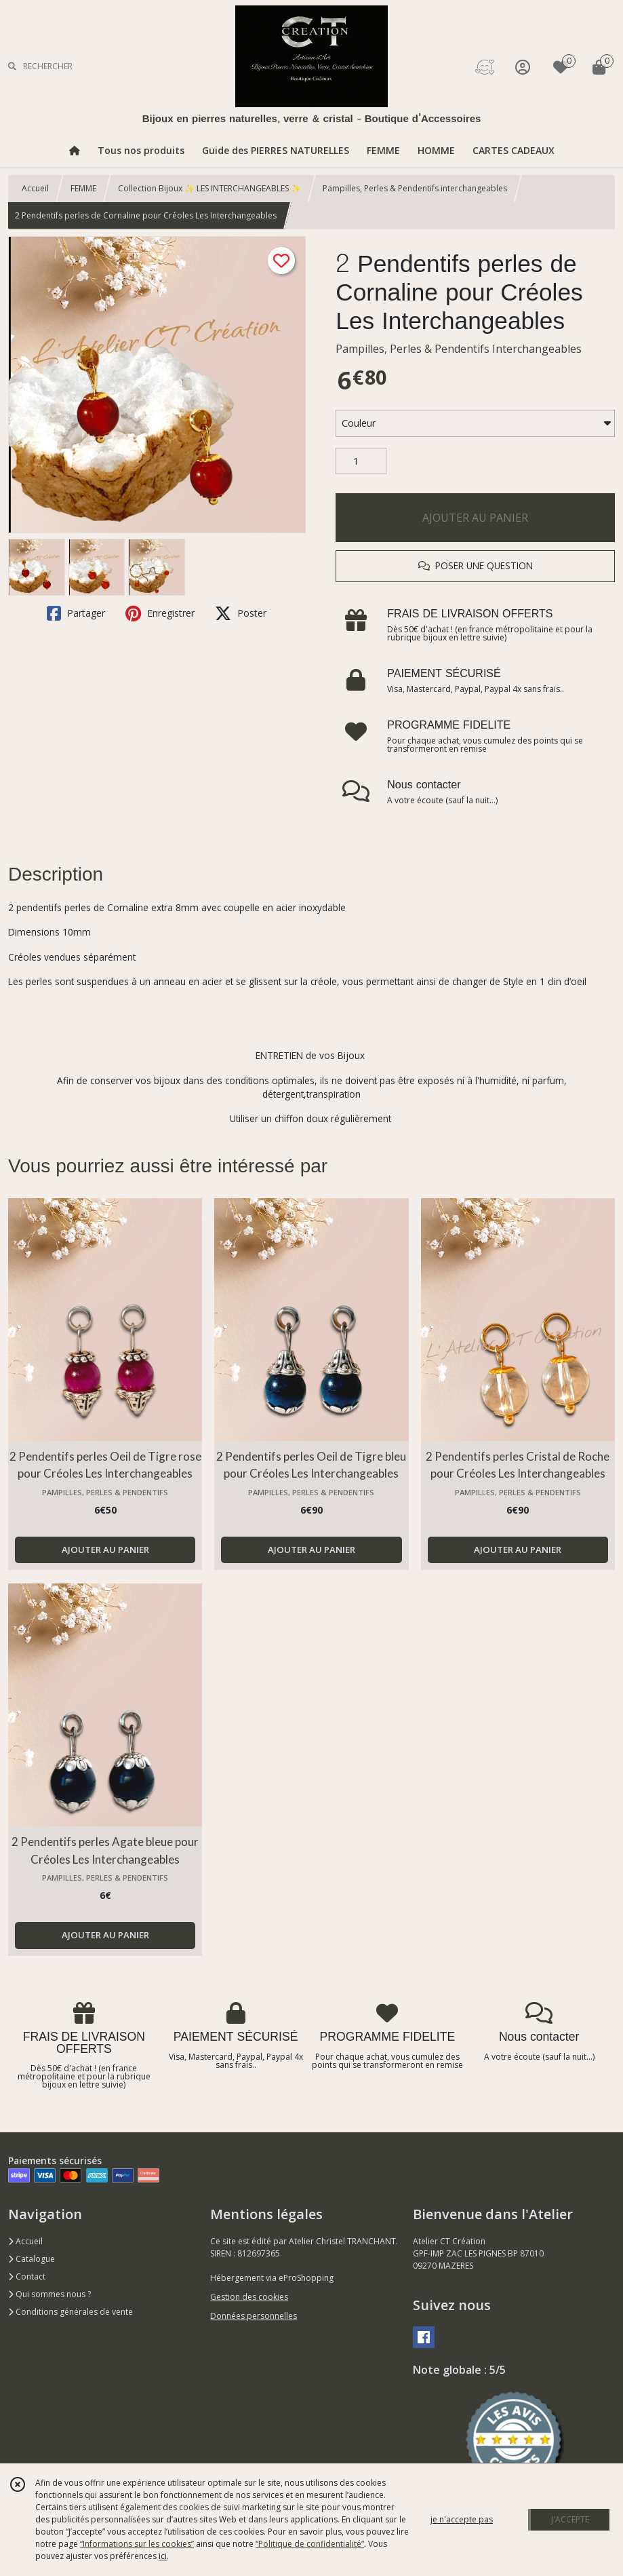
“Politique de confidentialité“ (310, 2544)
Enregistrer (160, 613)
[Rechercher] (12, 67)
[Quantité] (361, 461)
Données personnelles (253, 2316)
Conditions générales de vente (70, 2312)
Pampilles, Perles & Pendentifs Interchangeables (459, 348)
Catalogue (31, 2259)
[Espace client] (522, 66)
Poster (240, 613)
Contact (26, 2276)
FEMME (83, 188)
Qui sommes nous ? (49, 2294)
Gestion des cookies (249, 2297)
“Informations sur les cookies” (137, 2544)
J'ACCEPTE (570, 2519)
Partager (76, 613)
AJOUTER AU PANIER (475, 517)
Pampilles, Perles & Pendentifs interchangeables (415, 188)
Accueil (35, 188)
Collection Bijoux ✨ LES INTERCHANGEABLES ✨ (209, 188)
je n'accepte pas (461, 2519)
